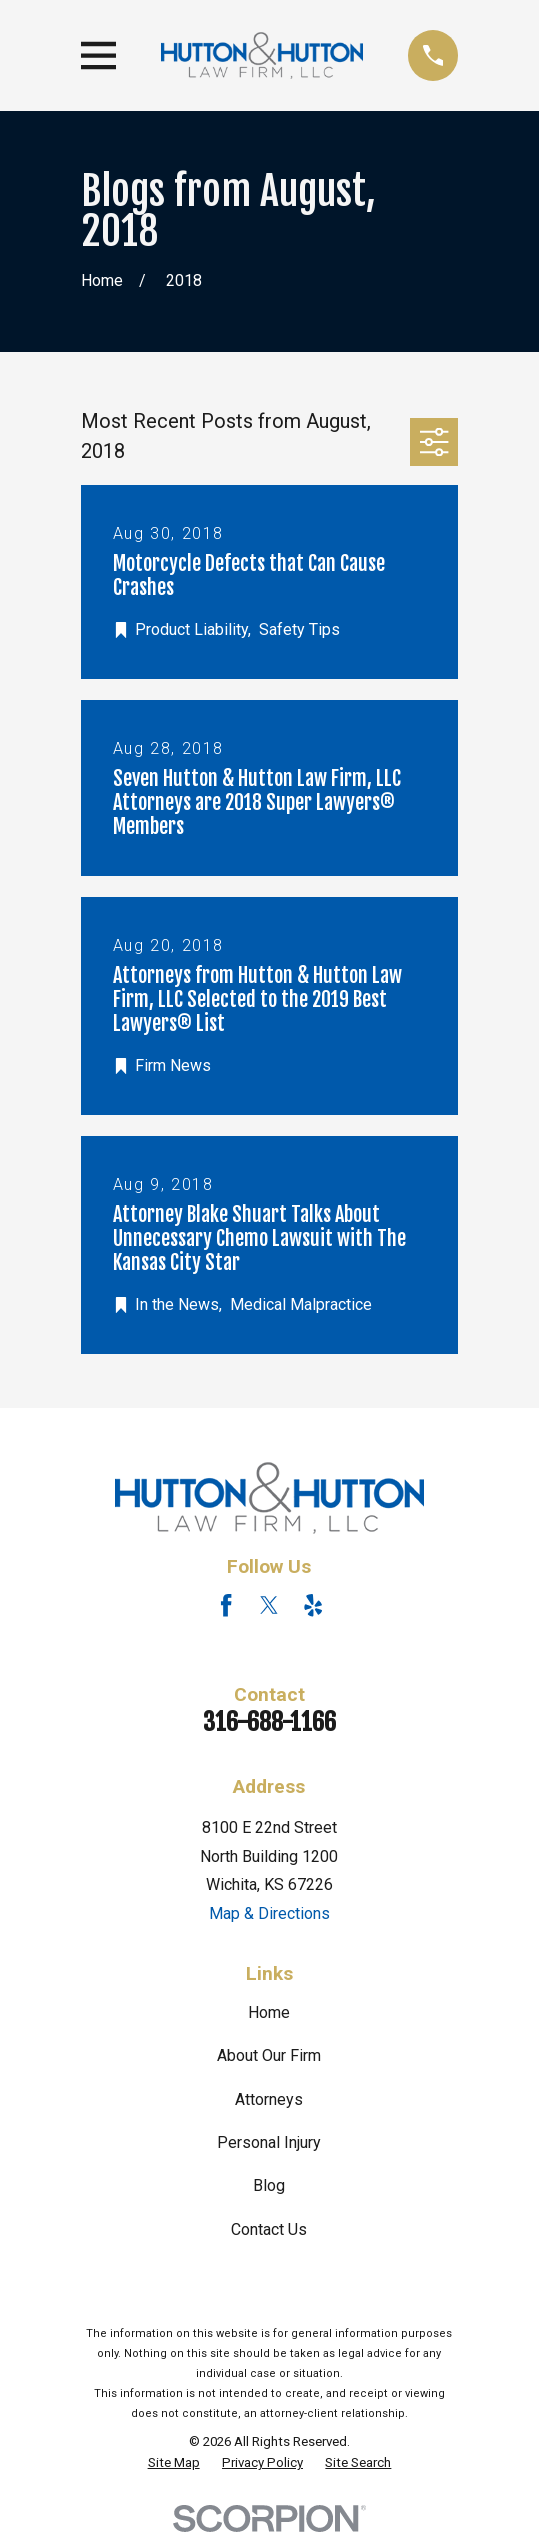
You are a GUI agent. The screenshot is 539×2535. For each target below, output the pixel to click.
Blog (269, 2185)
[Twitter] (269, 1605)
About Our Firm (269, 2055)
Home (269, 2012)
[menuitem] (174, 2463)
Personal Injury (269, 2142)
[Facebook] (226, 1605)
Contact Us (269, 2229)
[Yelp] (313, 1605)
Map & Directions (269, 1913)
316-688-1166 (269, 1722)
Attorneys (269, 2099)
